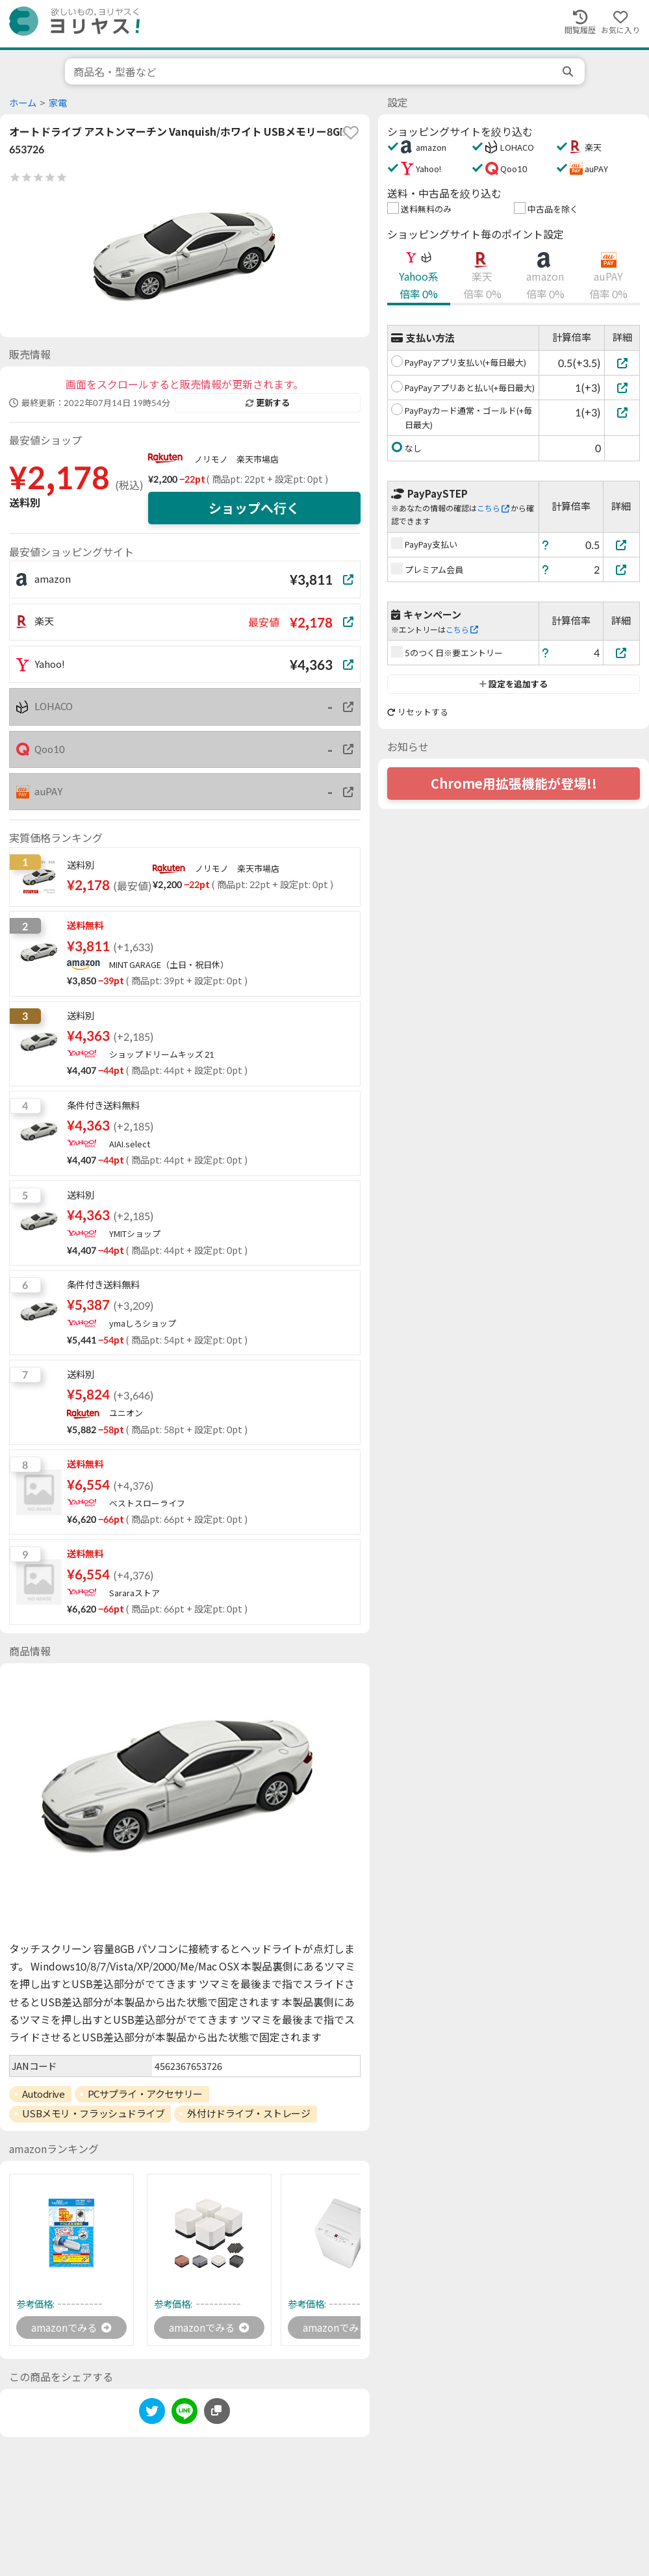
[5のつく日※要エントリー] (622, 652)
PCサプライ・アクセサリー (145, 2094)
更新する (268, 403)
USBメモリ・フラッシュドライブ (93, 2113)
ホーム (22, 102)
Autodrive (43, 2094)
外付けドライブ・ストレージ (248, 2113)
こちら (493, 508)
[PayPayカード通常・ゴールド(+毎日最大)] (622, 412)
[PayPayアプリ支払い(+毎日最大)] (622, 363)
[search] (569, 71)
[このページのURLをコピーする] (217, 2412)
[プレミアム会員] (622, 569)
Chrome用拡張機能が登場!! (514, 783)
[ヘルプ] (545, 545)
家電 (58, 102)
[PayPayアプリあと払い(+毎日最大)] (622, 387)
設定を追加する (513, 684)
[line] (184, 2414)
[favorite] (351, 132)
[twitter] (152, 2414)
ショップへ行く (254, 508)
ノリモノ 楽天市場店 (236, 459)
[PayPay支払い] (622, 545)
